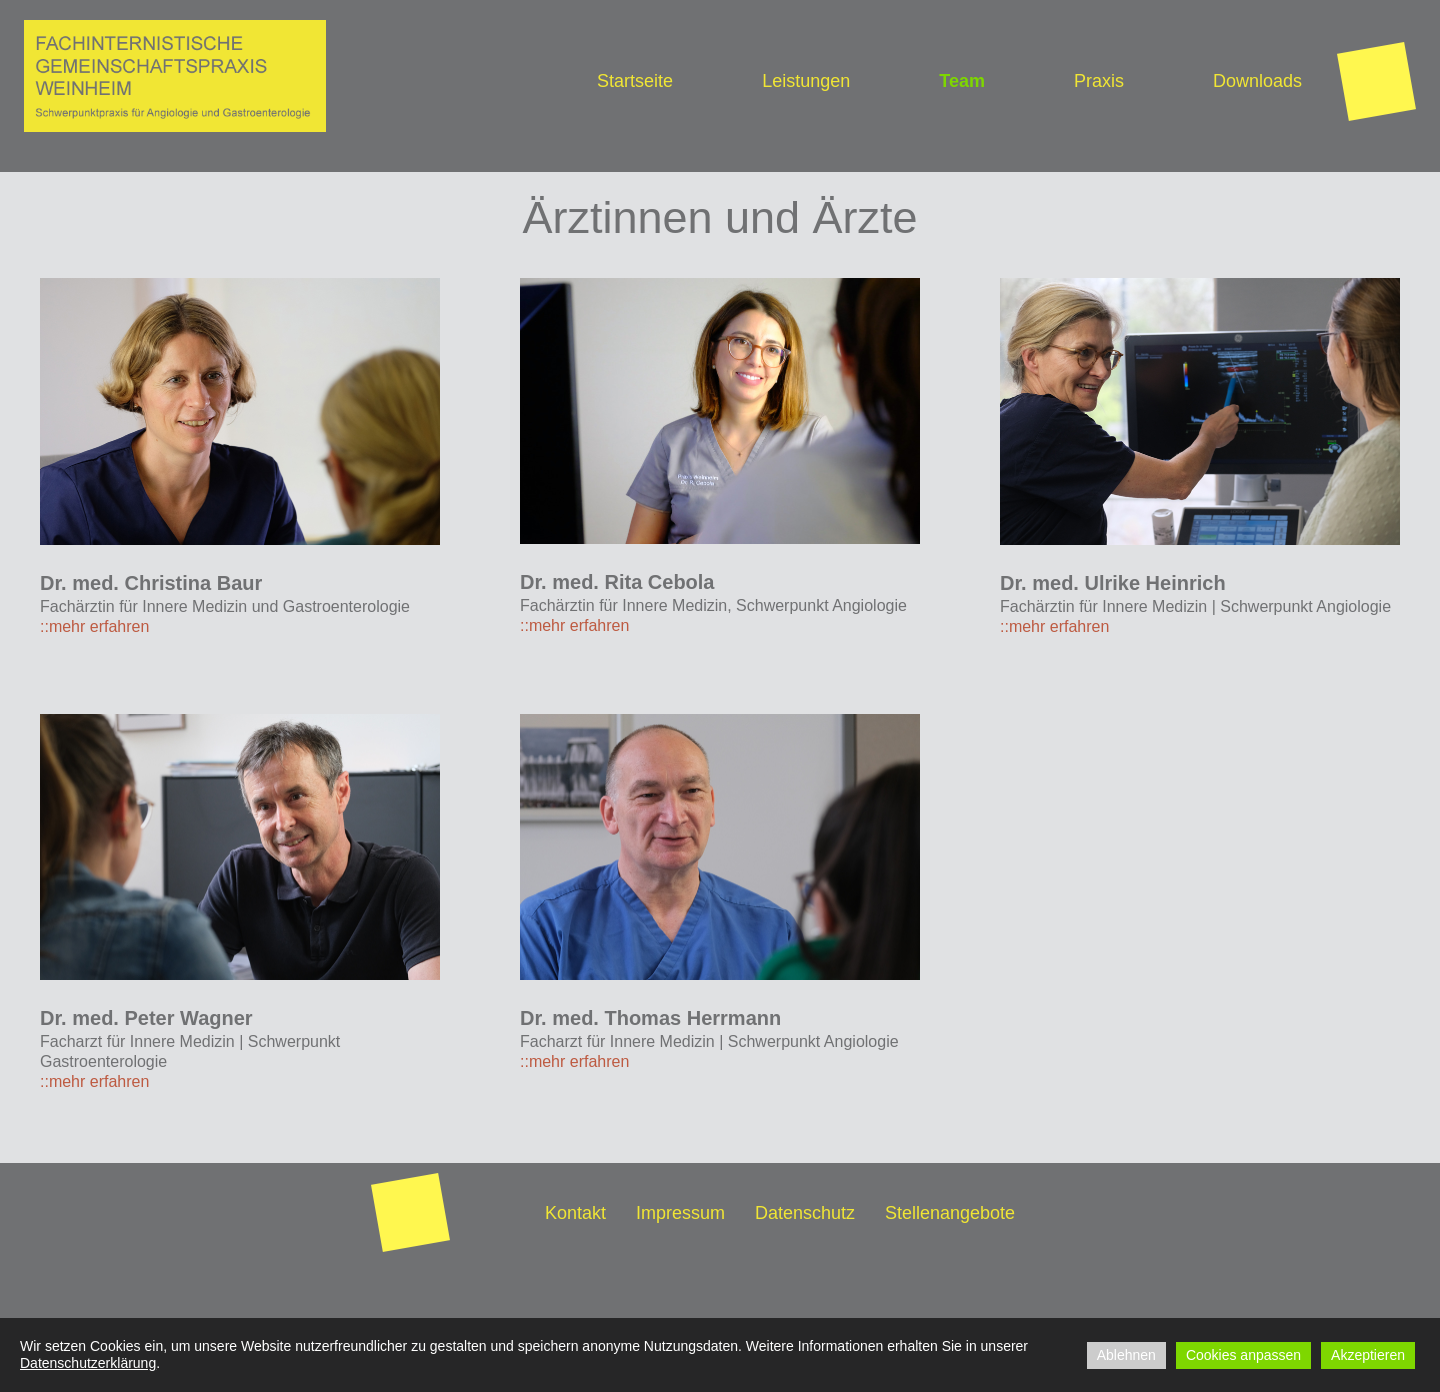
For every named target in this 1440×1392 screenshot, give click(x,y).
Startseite (635, 81)
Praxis (1099, 81)
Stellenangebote (950, 1213)
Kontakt (575, 1213)
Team (962, 81)
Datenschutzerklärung (88, 1363)
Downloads (1257, 81)
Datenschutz (805, 1213)
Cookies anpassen (1243, 1355)
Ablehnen (1126, 1355)
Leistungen (806, 81)
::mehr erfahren (94, 626)
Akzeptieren (1368, 1355)
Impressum (680, 1213)
